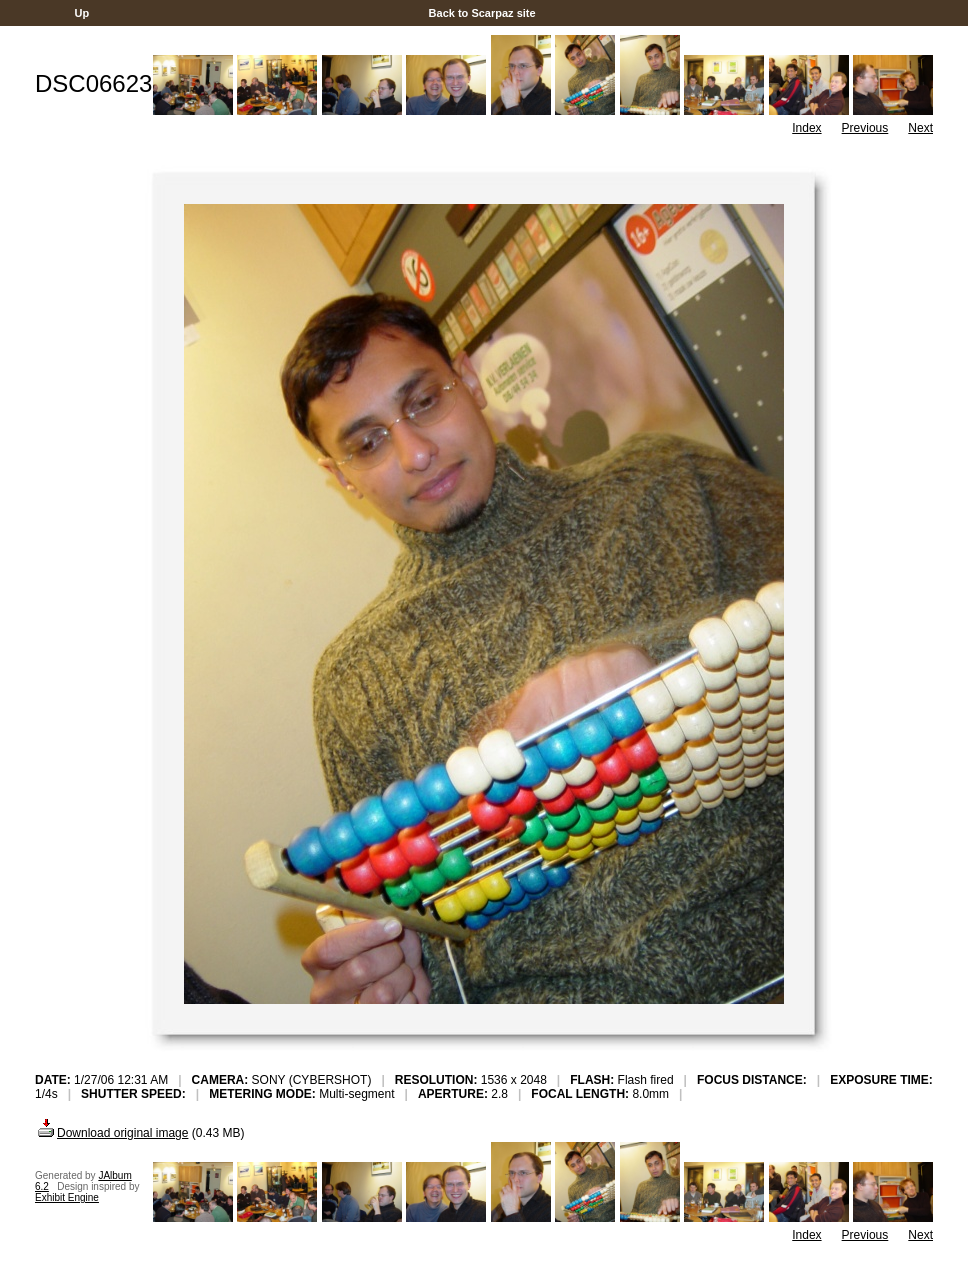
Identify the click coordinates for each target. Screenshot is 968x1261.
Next (920, 128)
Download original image (111, 1133)
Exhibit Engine (67, 1197)
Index (806, 128)
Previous (865, 128)
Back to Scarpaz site (481, 13)
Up (81, 13)
